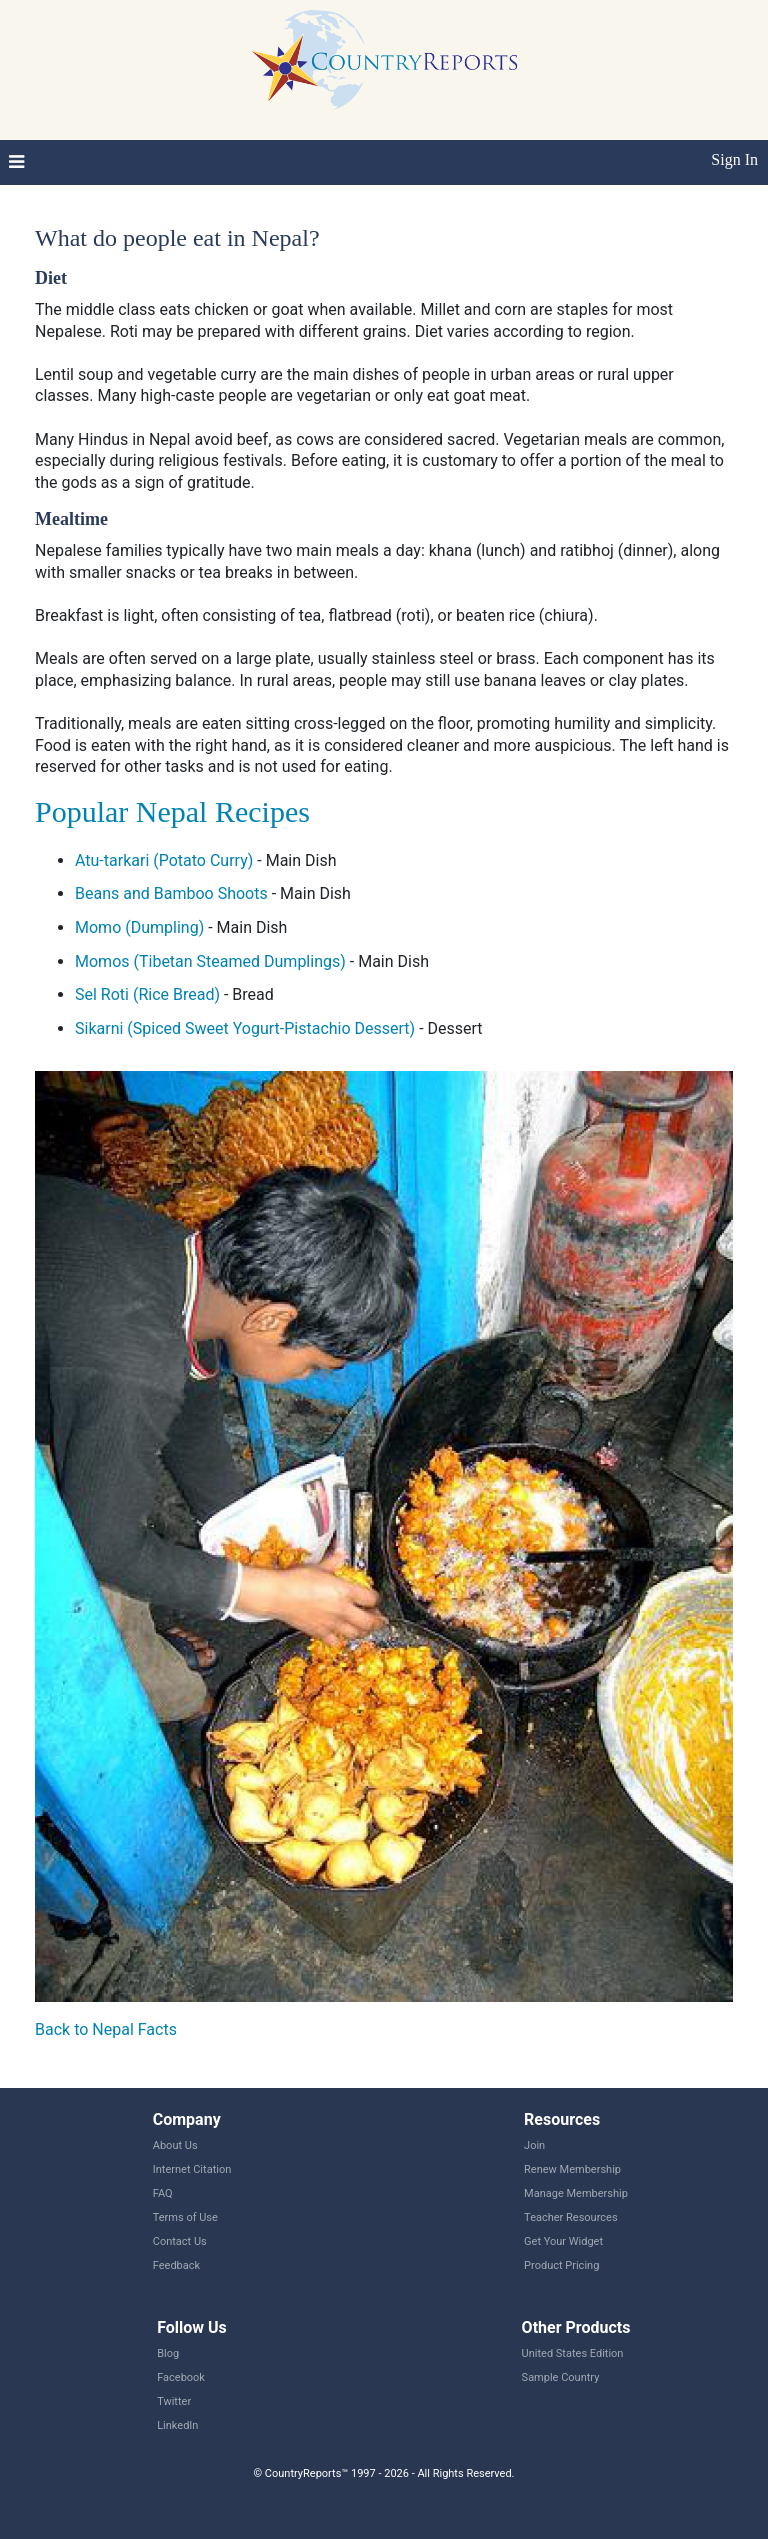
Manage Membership (576, 2193)
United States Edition (573, 2353)
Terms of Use (185, 2217)
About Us (175, 2145)
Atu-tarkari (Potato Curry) (164, 860)
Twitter (174, 2401)
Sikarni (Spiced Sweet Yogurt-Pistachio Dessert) (245, 1028)
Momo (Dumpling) (139, 927)
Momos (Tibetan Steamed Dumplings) (210, 961)
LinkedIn (177, 2425)
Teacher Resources (570, 2217)
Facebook (181, 2377)
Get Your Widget (563, 2241)
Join (534, 2145)
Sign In (734, 159)
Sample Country (561, 2377)
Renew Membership (572, 2169)
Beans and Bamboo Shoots (171, 893)
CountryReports (384, 60)
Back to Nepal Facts (106, 2029)
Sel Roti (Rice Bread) (147, 994)
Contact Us (180, 2241)
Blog (168, 2353)
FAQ (163, 2193)
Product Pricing (561, 2265)
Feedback (176, 2265)
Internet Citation (192, 2169)
